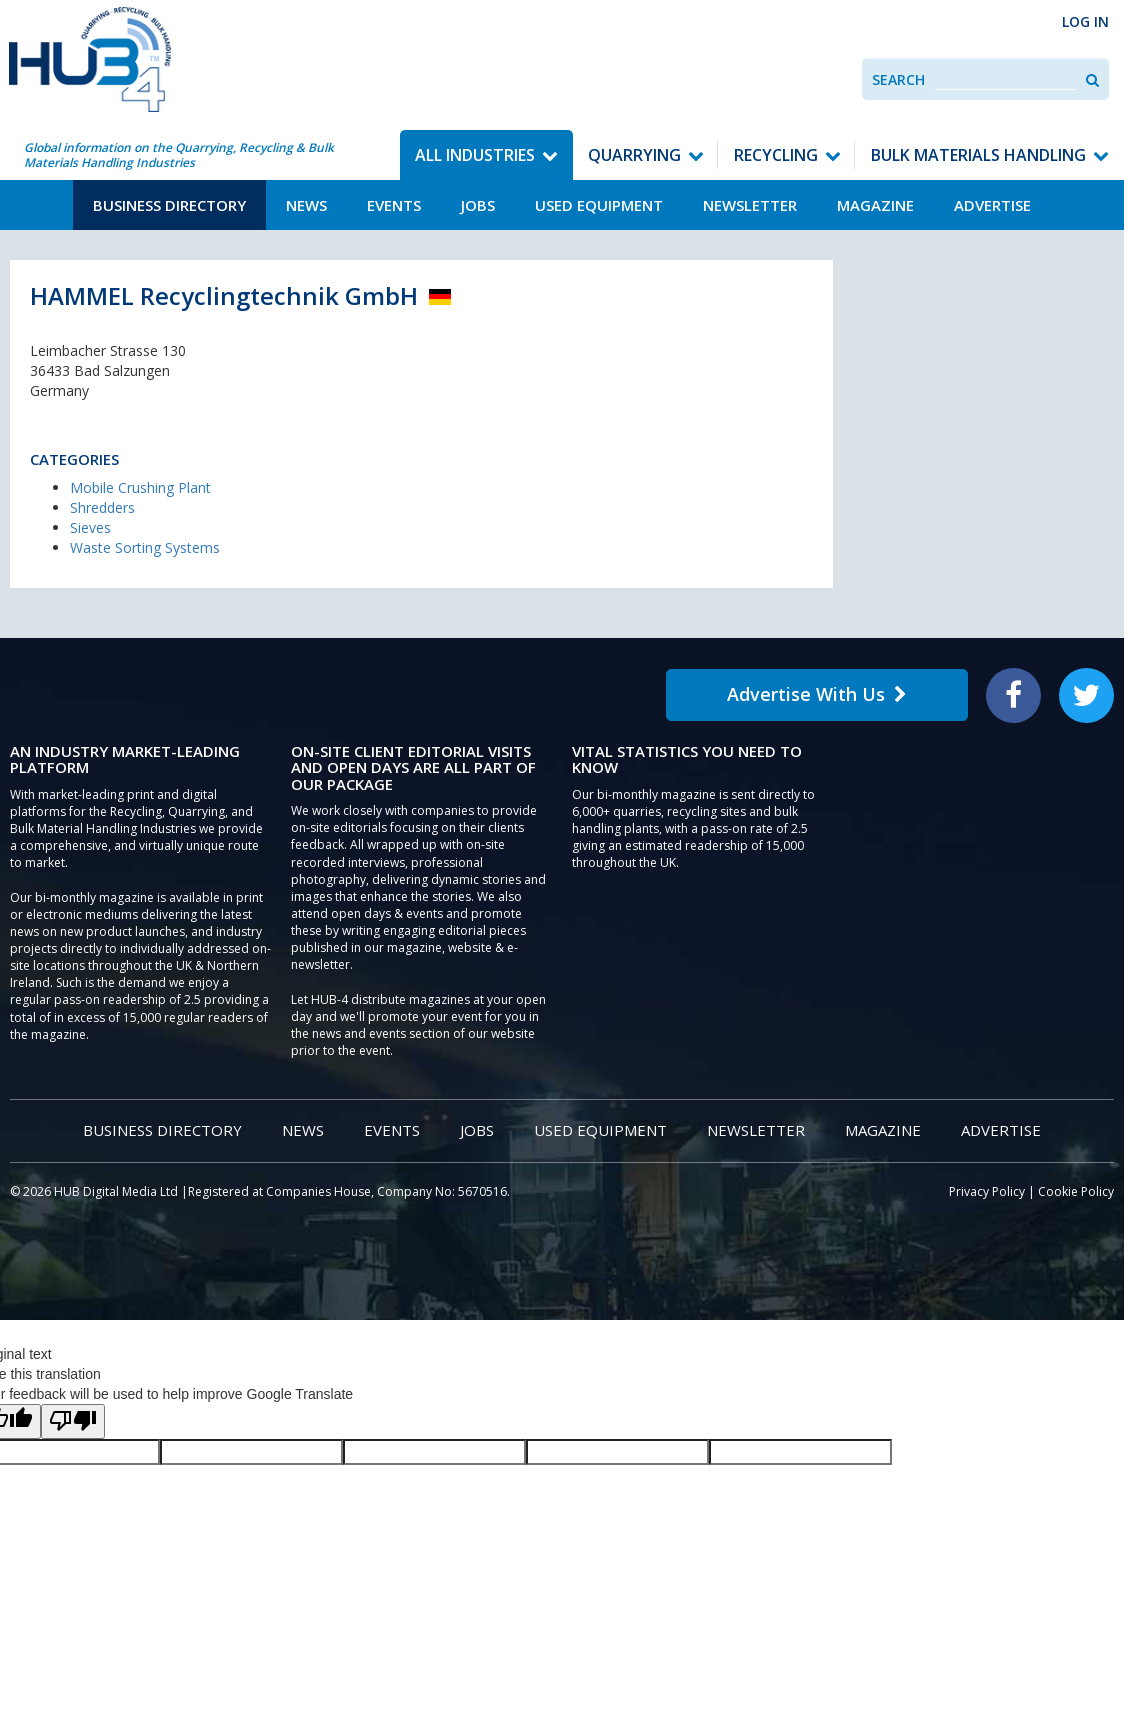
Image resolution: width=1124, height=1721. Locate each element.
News (306, 205)
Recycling (776, 155)
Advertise (992, 205)
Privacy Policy (987, 1191)
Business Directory (169, 205)
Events (394, 205)
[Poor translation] (73, 1421)
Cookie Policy (1076, 1191)
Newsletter (750, 205)
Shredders (102, 507)
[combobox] (1005, 79)
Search (898, 79)
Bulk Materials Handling (978, 155)
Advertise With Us (817, 694)
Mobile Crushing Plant (140, 487)
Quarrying (634, 155)
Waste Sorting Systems (145, 547)
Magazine (875, 205)
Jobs (478, 205)
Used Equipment (599, 205)
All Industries (475, 155)
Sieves (90, 527)
